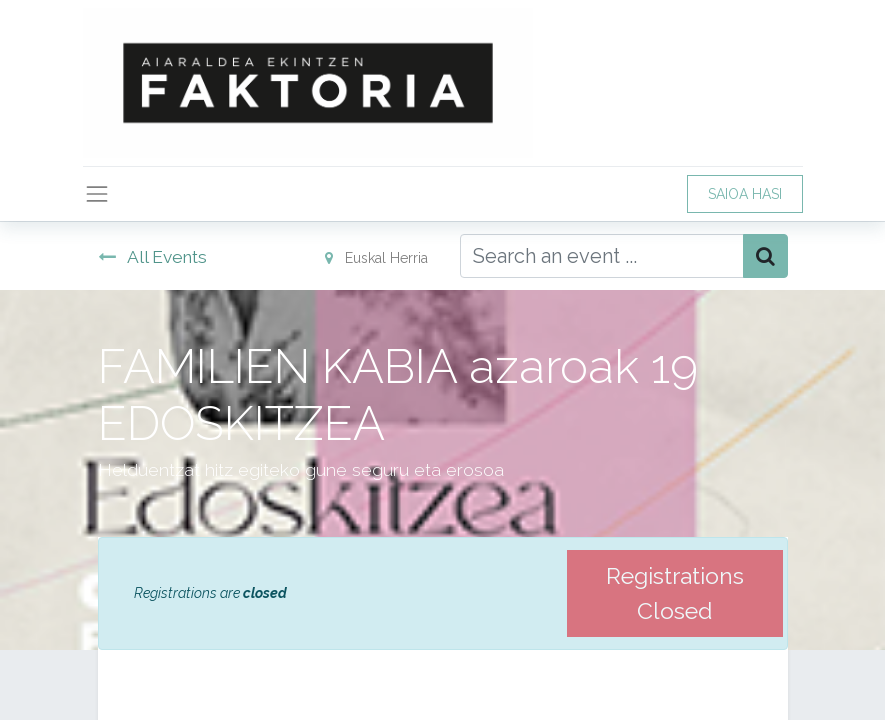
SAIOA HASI (745, 194)
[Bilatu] (765, 256)
